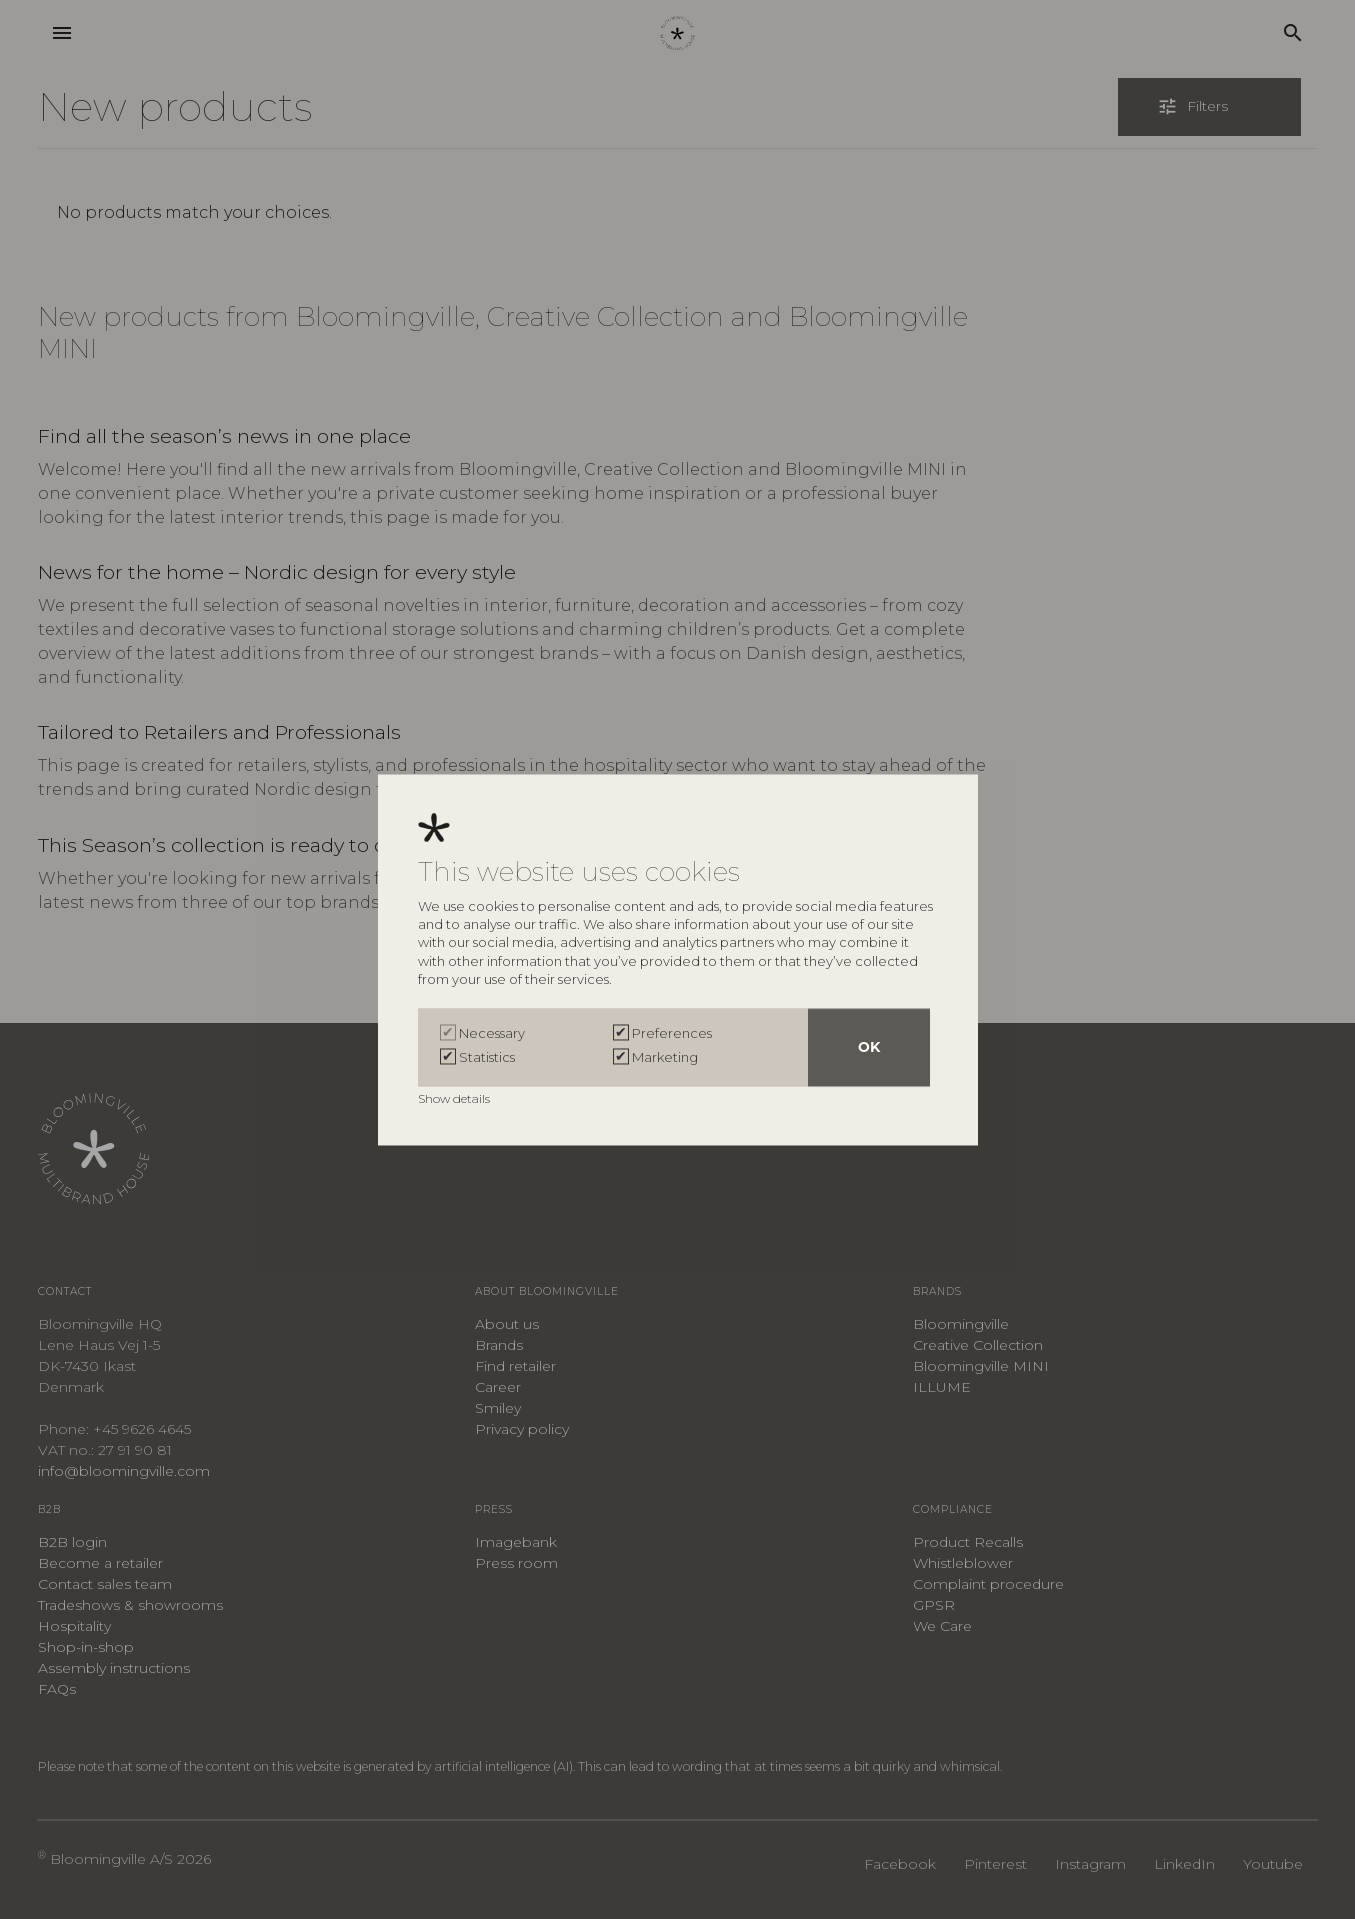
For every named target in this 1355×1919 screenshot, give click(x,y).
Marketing (665, 1057)
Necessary (492, 1033)
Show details (455, 1098)
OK (869, 1047)
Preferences (672, 1033)
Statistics (487, 1057)
